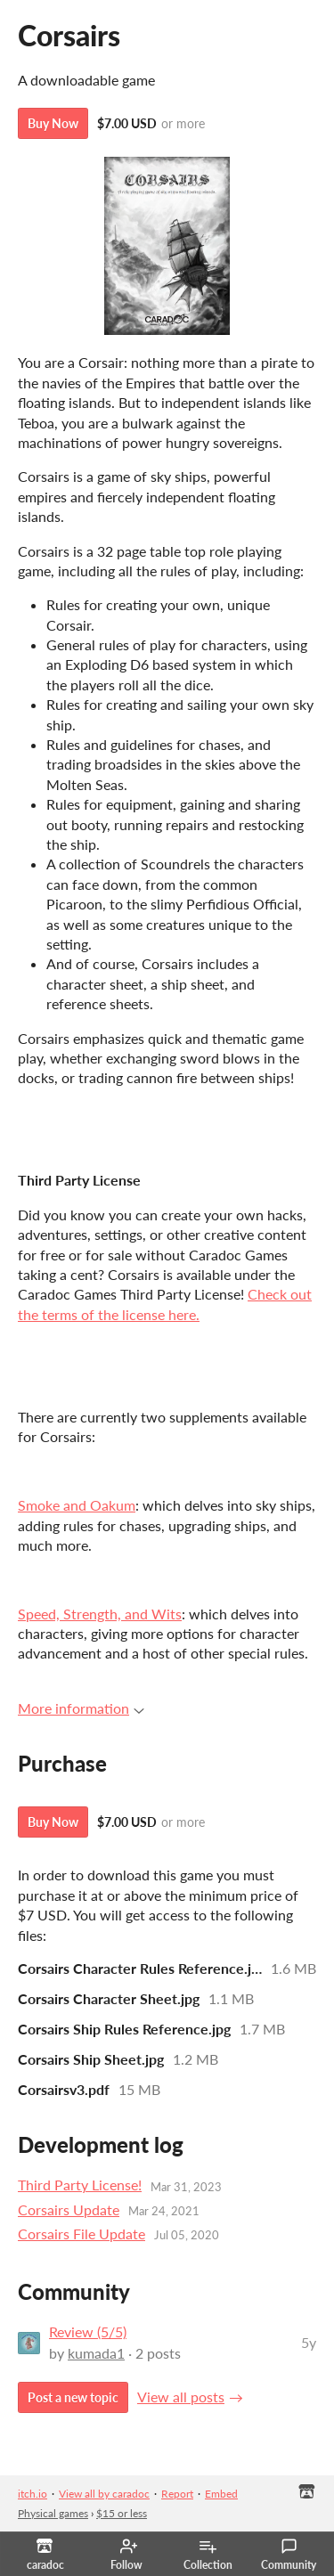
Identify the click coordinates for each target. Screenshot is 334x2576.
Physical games (53, 2513)
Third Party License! (80, 2184)
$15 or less (121, 2513)
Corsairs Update (68, 2209)
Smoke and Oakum (76, 1504)
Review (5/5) (87, 2331)
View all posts (180, 2396)
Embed (221, 2493)
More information (81, 1708)
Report (177, 2493)
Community (288, 2555)
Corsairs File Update (81, 2233)
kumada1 (96, 2352)
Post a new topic (73, 2397)
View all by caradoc (104, 2493)
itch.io (32, 2493)
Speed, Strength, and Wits (100, 1613)
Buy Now (53, 123)
